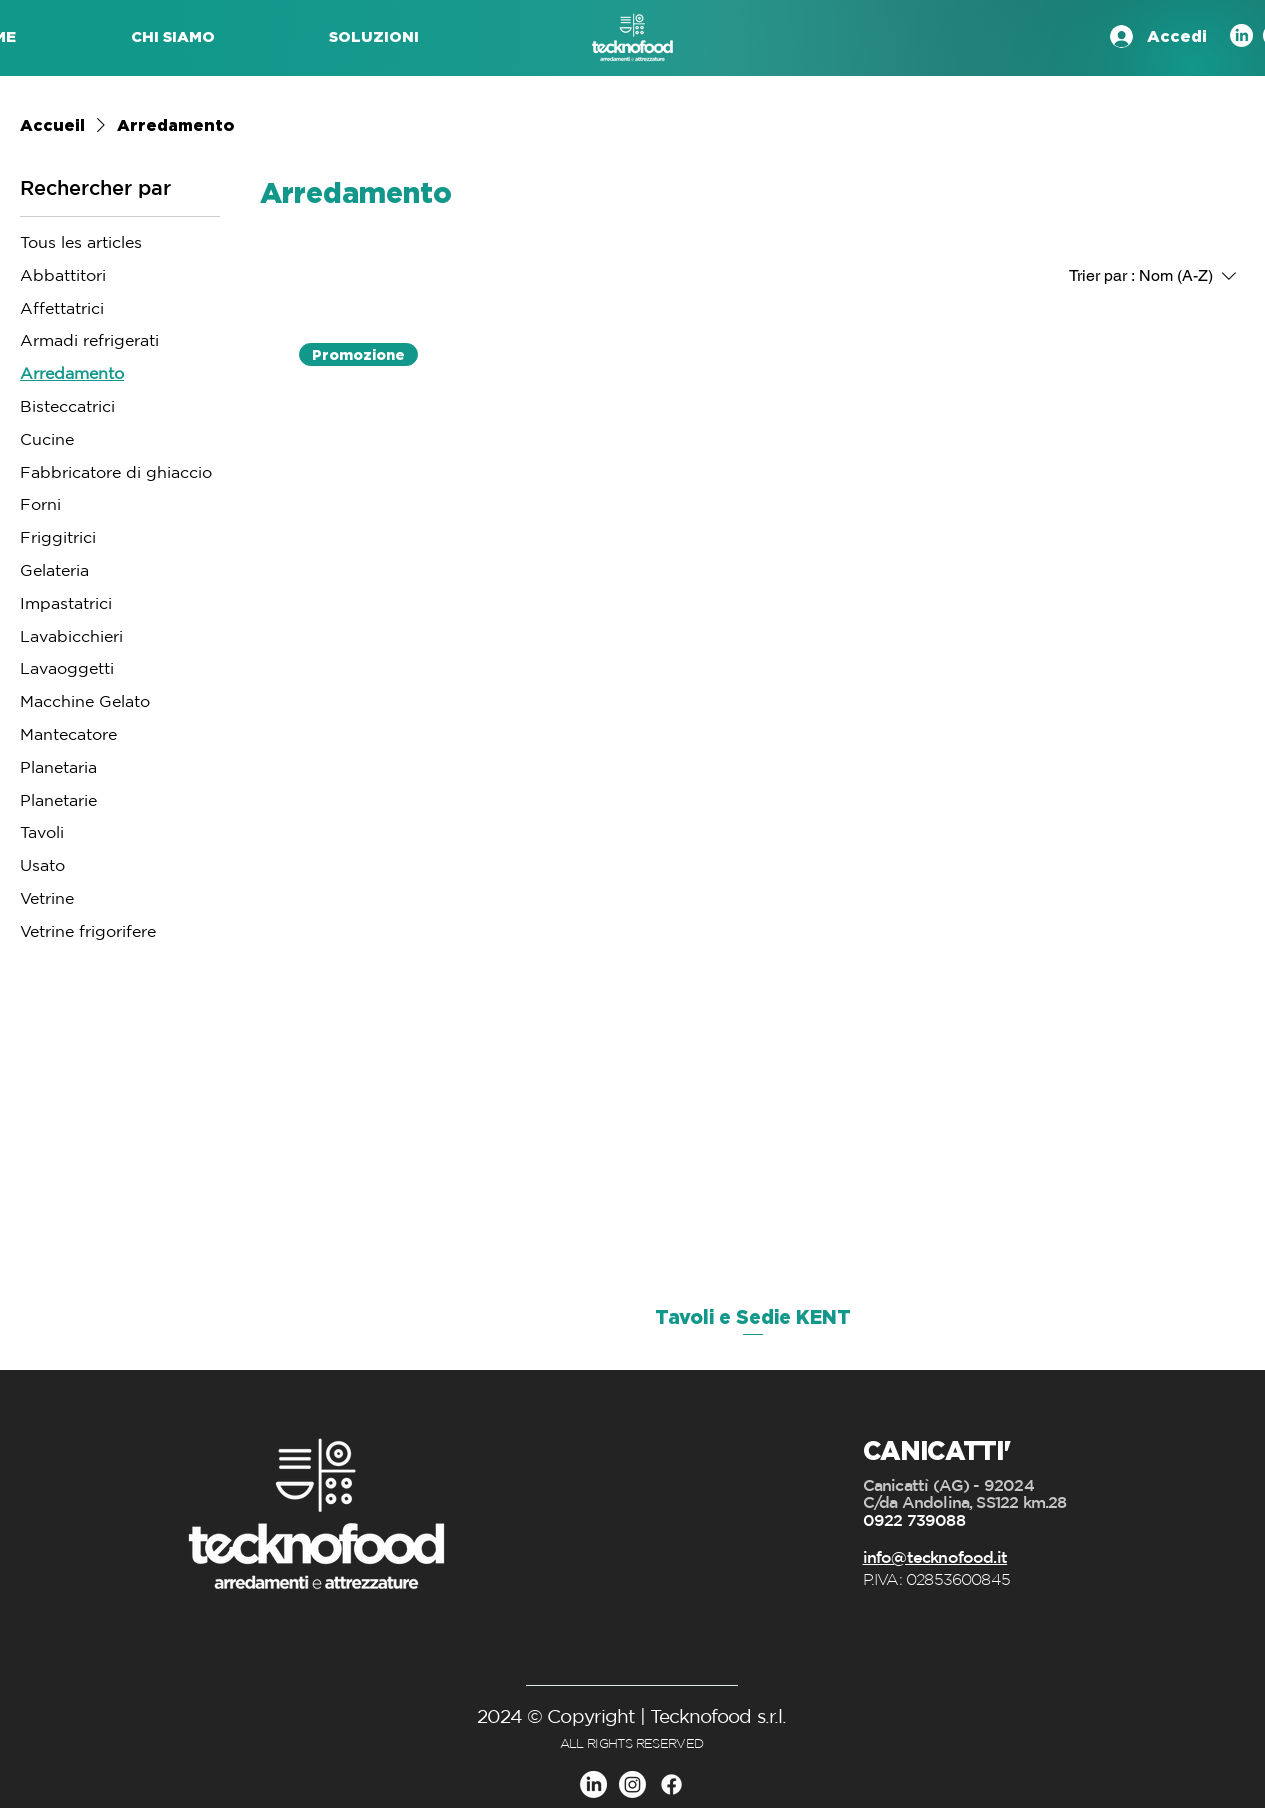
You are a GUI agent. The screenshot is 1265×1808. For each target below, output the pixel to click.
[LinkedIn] (1241, 35)
